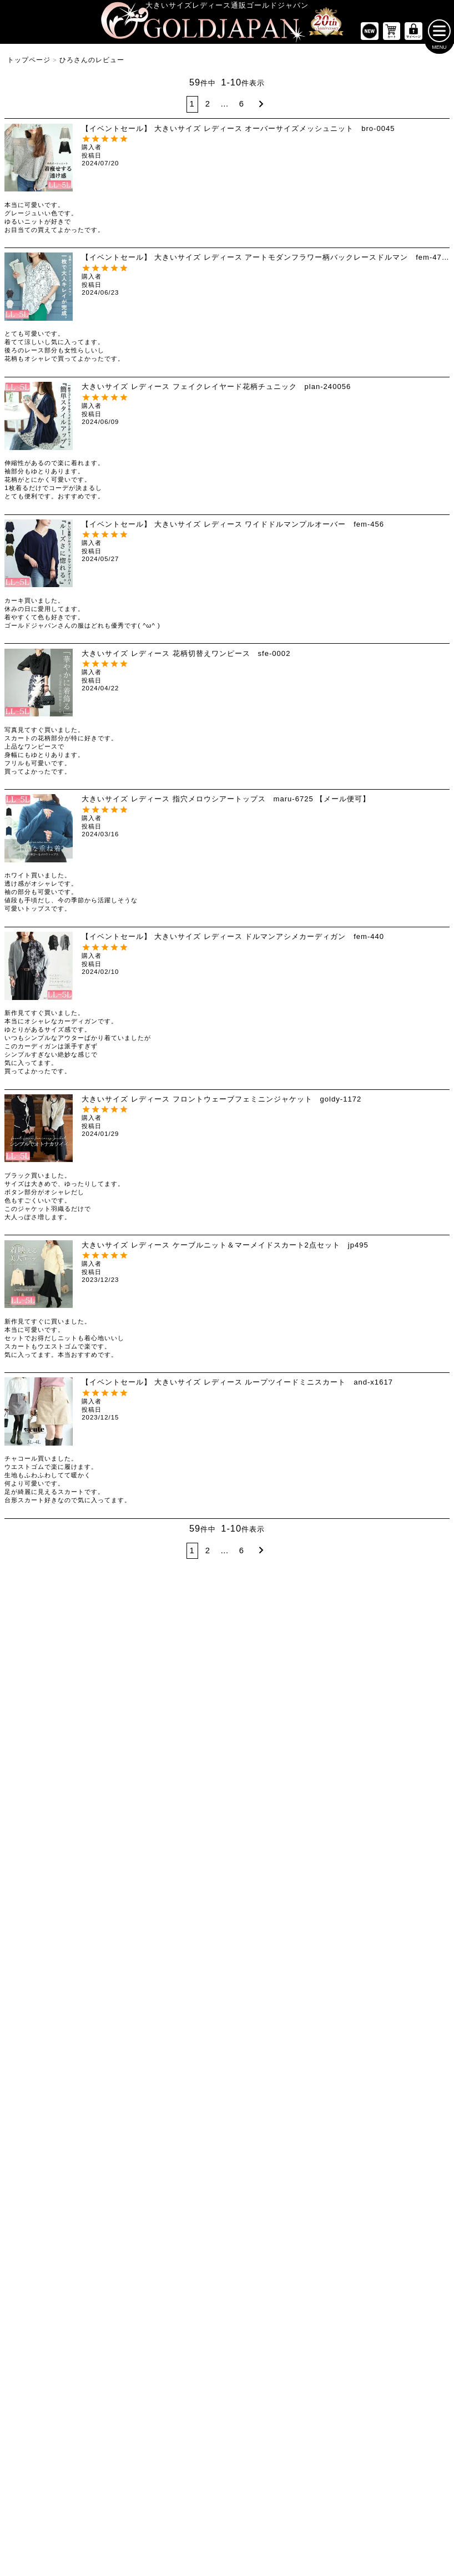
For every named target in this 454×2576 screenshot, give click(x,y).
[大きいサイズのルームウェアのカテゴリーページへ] (379, 1998)
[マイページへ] (413, 35)
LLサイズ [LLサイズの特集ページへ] (37, 1640)
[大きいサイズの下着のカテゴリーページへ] (379, 2081)
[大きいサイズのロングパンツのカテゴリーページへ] (379, 1795)
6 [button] (241, 107)
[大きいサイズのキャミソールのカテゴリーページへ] (75, 1823)
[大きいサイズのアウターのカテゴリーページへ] (227, 1884)
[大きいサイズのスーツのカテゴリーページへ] (379, 1914)
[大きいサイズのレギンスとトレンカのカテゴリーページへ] (379, 1823)
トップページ (29, 64)
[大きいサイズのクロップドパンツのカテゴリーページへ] (379, 1767)
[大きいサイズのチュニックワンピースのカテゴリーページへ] (227, 1795)
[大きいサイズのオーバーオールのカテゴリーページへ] (227, 1851)
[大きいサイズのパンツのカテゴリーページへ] (379, 1709)
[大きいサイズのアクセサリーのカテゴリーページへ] (379, 2109)
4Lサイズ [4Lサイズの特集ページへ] (189, 1640)
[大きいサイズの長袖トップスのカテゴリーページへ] (75, 1767)
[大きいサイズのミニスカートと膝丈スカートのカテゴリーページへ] (75, 1914)
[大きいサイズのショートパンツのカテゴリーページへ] (379, 1740)
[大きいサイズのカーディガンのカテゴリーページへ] (227, 1914)
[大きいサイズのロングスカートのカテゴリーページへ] (75, 1942)
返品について (245, 2487)
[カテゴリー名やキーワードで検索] (332, 2200)
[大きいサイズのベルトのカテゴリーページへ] (379, 2053)
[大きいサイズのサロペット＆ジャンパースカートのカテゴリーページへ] (227, 1823)
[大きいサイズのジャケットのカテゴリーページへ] (227, 1942)
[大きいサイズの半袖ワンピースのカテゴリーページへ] (227, 1767)
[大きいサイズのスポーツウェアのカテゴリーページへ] (379, 1942)
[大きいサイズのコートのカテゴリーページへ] (227, 1998)
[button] (259, 108)
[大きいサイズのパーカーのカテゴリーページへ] (227, 1970)
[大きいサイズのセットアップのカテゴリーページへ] (379, 1970)
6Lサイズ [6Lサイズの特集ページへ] (340, 1640)
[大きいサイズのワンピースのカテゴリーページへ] (227, 1709)
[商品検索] (429, 2200)
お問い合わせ (291, 2487)
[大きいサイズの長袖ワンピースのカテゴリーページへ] (227, 1740)
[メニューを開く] (439, 34)
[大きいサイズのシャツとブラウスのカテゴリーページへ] (75, 1795)
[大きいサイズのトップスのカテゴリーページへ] (75, 1709)
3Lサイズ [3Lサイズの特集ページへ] (113, 1640)
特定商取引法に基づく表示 (181, 2487)
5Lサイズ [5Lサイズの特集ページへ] (265, 1640)
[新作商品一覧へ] (370, 35)
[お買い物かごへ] (392, 35)
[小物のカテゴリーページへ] (379, 2025)
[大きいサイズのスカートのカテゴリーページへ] (75, 1884)
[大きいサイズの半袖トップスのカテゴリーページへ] (75, 1740)
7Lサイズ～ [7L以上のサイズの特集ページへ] (416, 1640)
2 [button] (207, 107)
